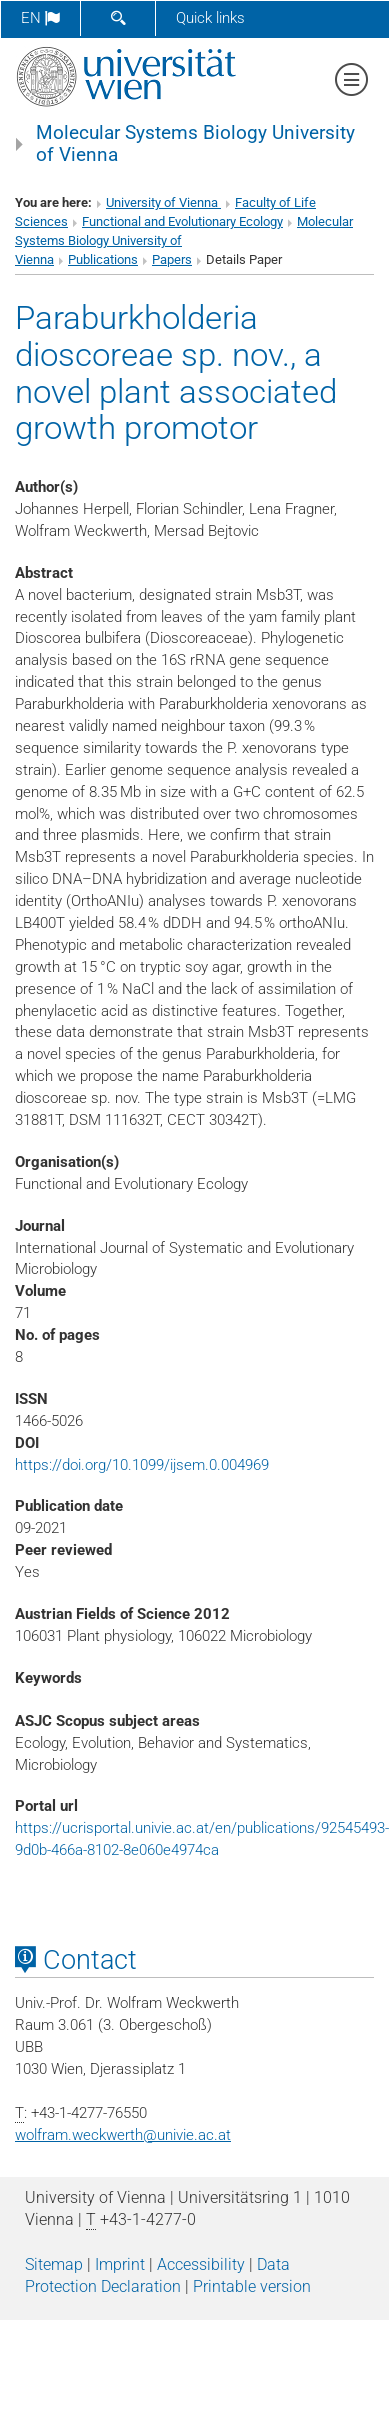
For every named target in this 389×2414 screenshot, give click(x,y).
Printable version (252, 2286)
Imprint (120, 2264)
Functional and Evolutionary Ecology (182, 221)
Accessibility (201, 2264)
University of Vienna (163, 202)
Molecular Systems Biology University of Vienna (195, 144)
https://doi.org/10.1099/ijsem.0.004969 (142, 1465)
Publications (103, 259)
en (40, 18)
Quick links (210, 18)
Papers (172, 259)
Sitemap (54, 2264)
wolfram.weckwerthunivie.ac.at (123, 2135)
